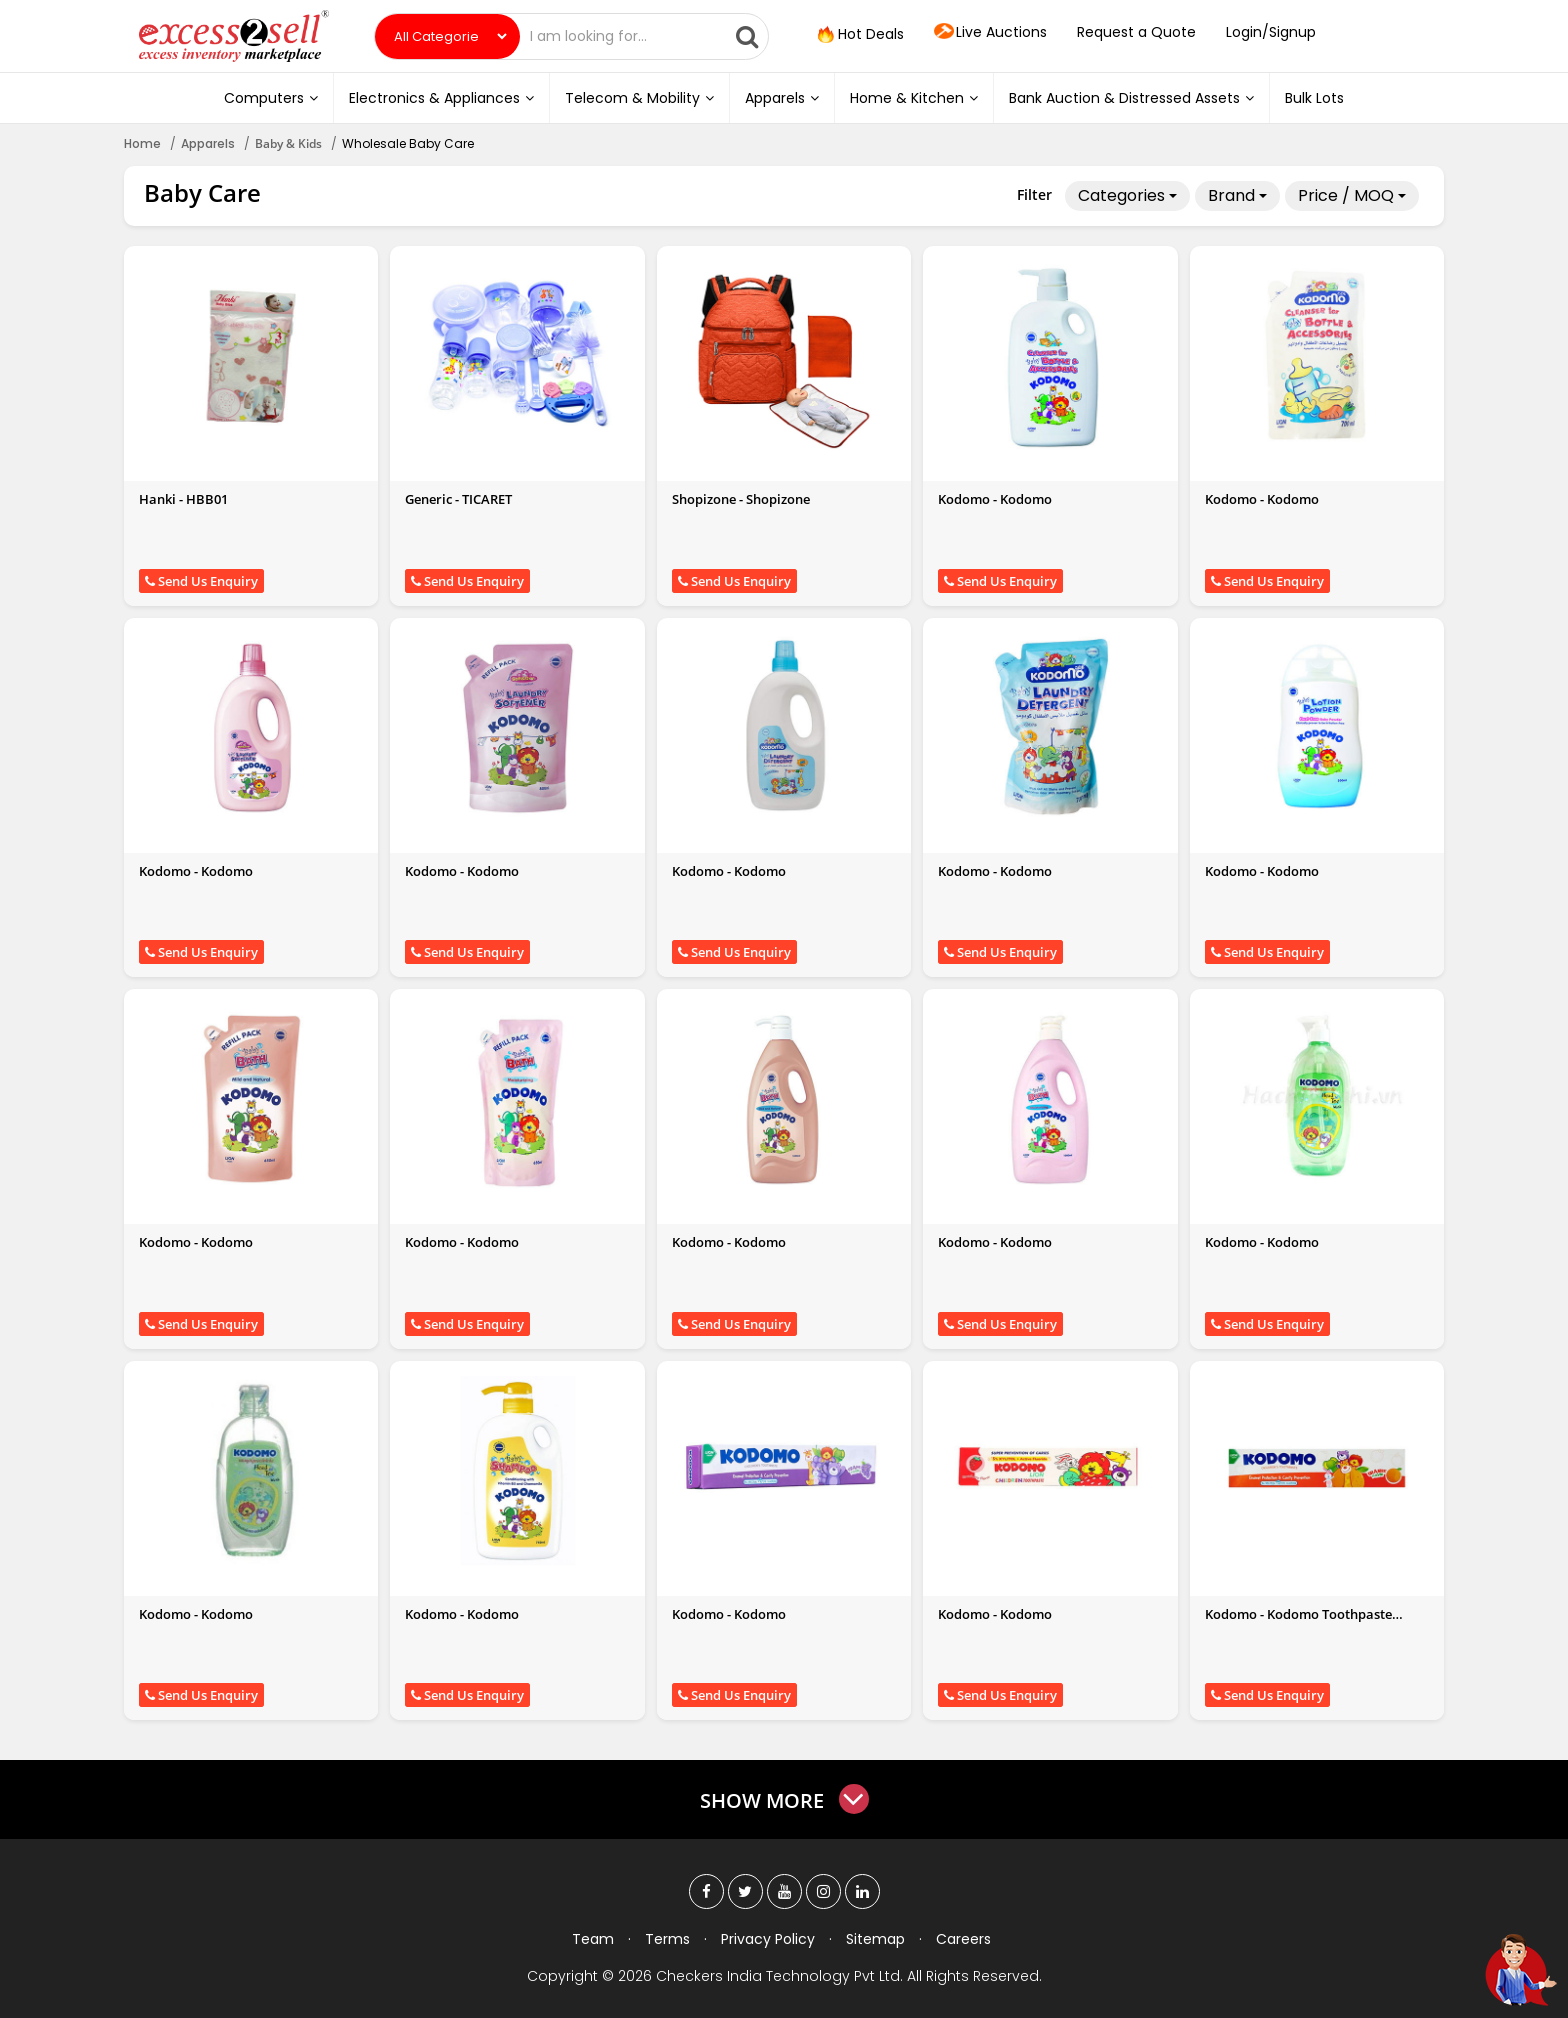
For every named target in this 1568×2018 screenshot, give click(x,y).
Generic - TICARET (458, 499)
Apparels (782, 98)
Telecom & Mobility (639, 98)
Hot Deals (859, 35)
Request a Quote (1136, 32)
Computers (271, 98)
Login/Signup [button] (1271, 32)
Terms (667, 1939)
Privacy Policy (768, 1939)
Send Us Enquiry (201, 581)
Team (593, 1939)
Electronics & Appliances (441, 98)
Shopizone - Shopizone (741, 499)
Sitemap (875, 1939)
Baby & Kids (288, 143)
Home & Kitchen (914, 98)
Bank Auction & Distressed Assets (1131, 98)
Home (142, 143)
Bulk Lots (1314, 98)
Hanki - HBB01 (183, 499)
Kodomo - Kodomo (995, 499)
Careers (963, 1939)
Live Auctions (990, 33)
